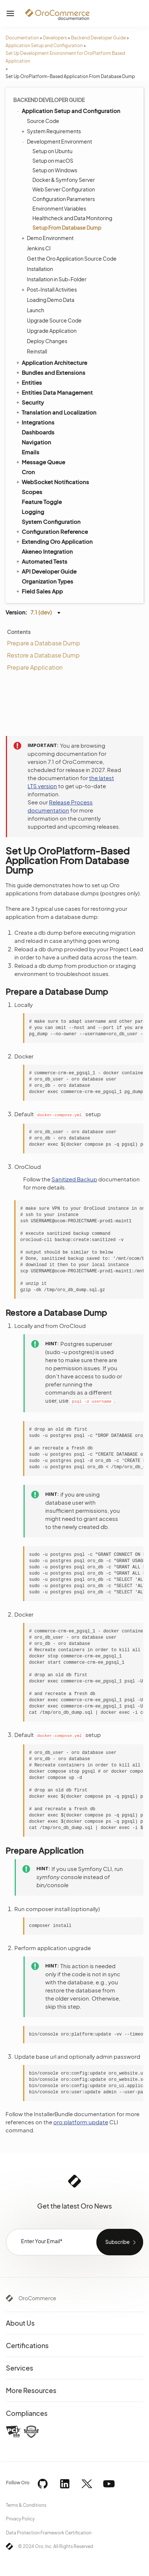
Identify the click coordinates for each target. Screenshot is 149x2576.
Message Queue (40, 461)
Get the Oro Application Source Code (72, 258)
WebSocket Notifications (52, 481)
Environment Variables (59, 208)
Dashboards (38, 432)
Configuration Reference (51, 531)
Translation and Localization (55, 412)
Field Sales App (39, 591)
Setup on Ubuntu (52, 151)
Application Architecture (51, 362)
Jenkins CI (39, 248)
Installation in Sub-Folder (56, 279)
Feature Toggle (42, 501)
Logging (33, 511)
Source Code (43, 120)
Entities (28, 382)
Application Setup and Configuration (44, 45)
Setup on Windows (54, 170)
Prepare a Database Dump (43, 643)
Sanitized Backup (74, 1179)
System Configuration (51, 521)
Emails (30, 451)
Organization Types (47, 581)
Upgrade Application (52, 330)
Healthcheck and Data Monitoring (72, 218)
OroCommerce (37, 2298)
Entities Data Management (54, 392)
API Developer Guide (46, 571)
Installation (40, 268)
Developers (55, 37)
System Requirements (52, 131)
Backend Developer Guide (98, 37)
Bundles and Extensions (50, 372)
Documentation (22, 37)
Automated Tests (41, 561)
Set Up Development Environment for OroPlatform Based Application (65, 57)
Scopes (32, 491)
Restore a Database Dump (43, 655)
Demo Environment (48, 238)
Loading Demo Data (50, 299)
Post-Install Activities (50, 289)
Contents (19, 631)
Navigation (36, 441)
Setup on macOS (52, 160)
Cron (28, 471)
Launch (35, 310)
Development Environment (57, 141)
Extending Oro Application (54, 541)
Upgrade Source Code (54, 320)
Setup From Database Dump (66, 227)
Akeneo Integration (47, 551)
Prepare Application (35, 667)
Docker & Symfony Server (63, 179)
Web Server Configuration (63, 189)
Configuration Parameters (63, 198)
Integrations (34, 422)
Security (29, 402)
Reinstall (37, 351)
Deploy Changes (47, 341)
